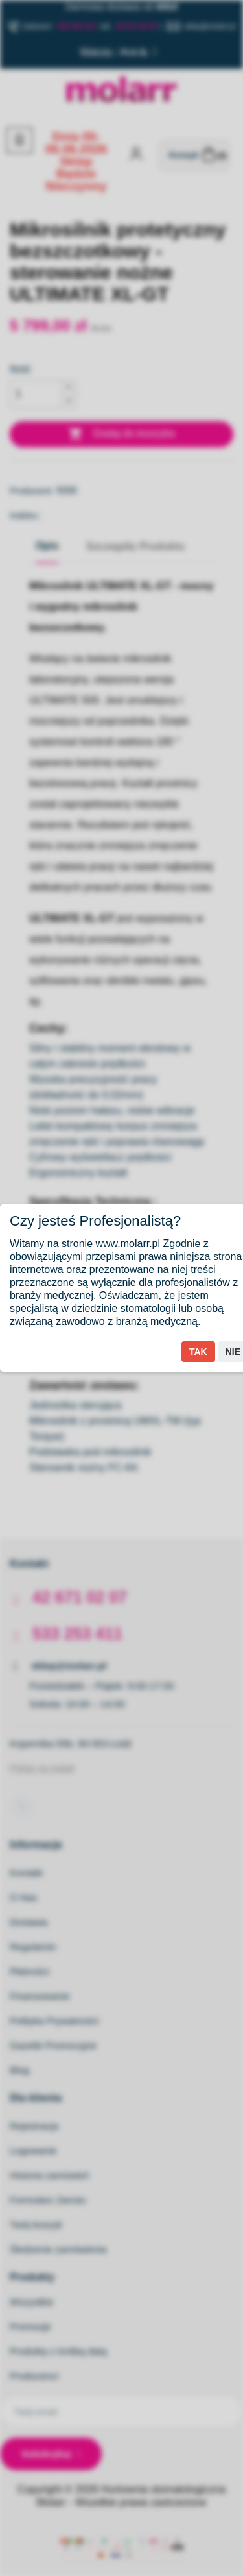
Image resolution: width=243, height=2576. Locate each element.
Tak (198, 1351)
